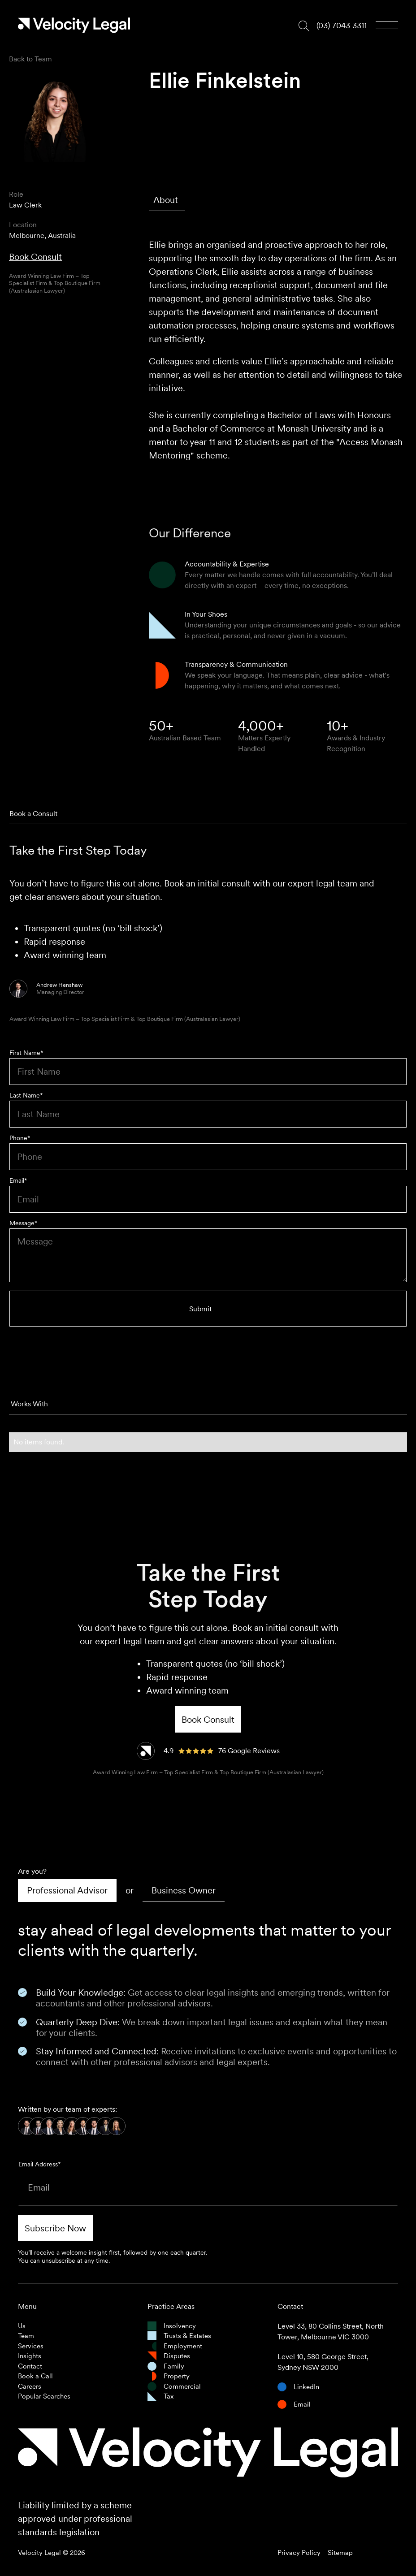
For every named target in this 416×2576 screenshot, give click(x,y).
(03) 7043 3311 (341, 25)
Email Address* (39, 2164)
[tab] (167, 200)
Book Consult (35, 256)
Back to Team (30, 59)
